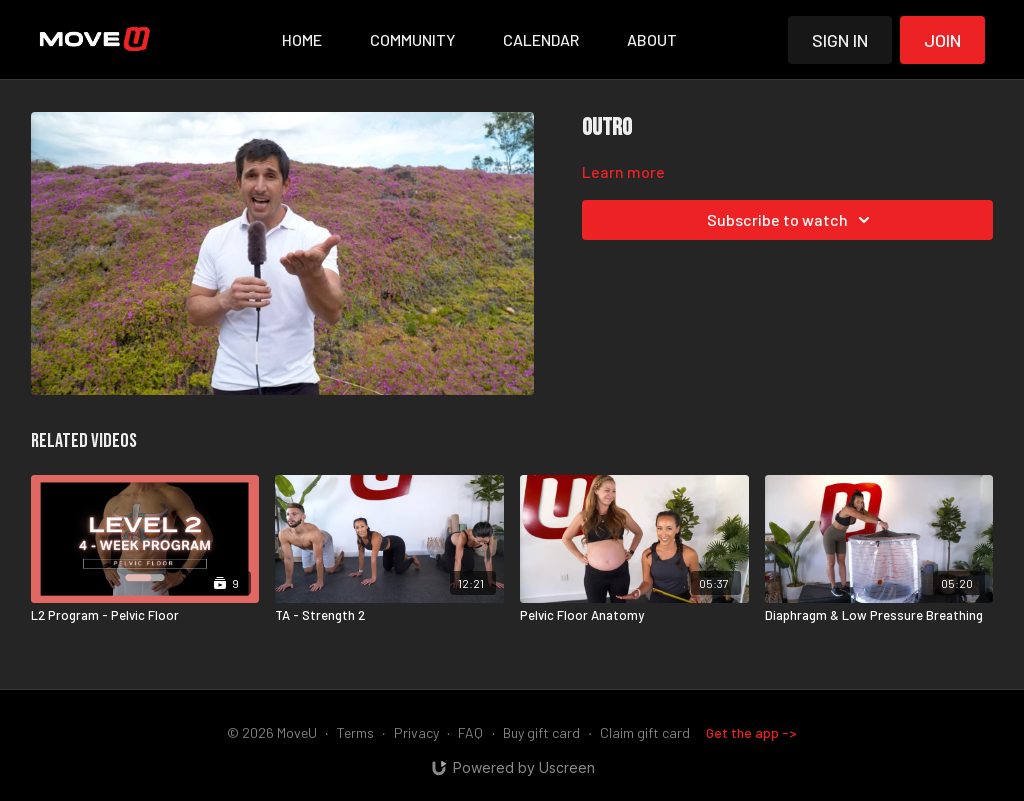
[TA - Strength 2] (389, 616)
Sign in (840, 40)
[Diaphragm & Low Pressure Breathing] (879, 616)
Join (942, 40)
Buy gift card (541, 732)
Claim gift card (645, 732)
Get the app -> (751, 732)
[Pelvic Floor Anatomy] (634, 616)
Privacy (416, 732)
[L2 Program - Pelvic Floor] (145, 616)
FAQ (470, 732)
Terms (355, 732)
